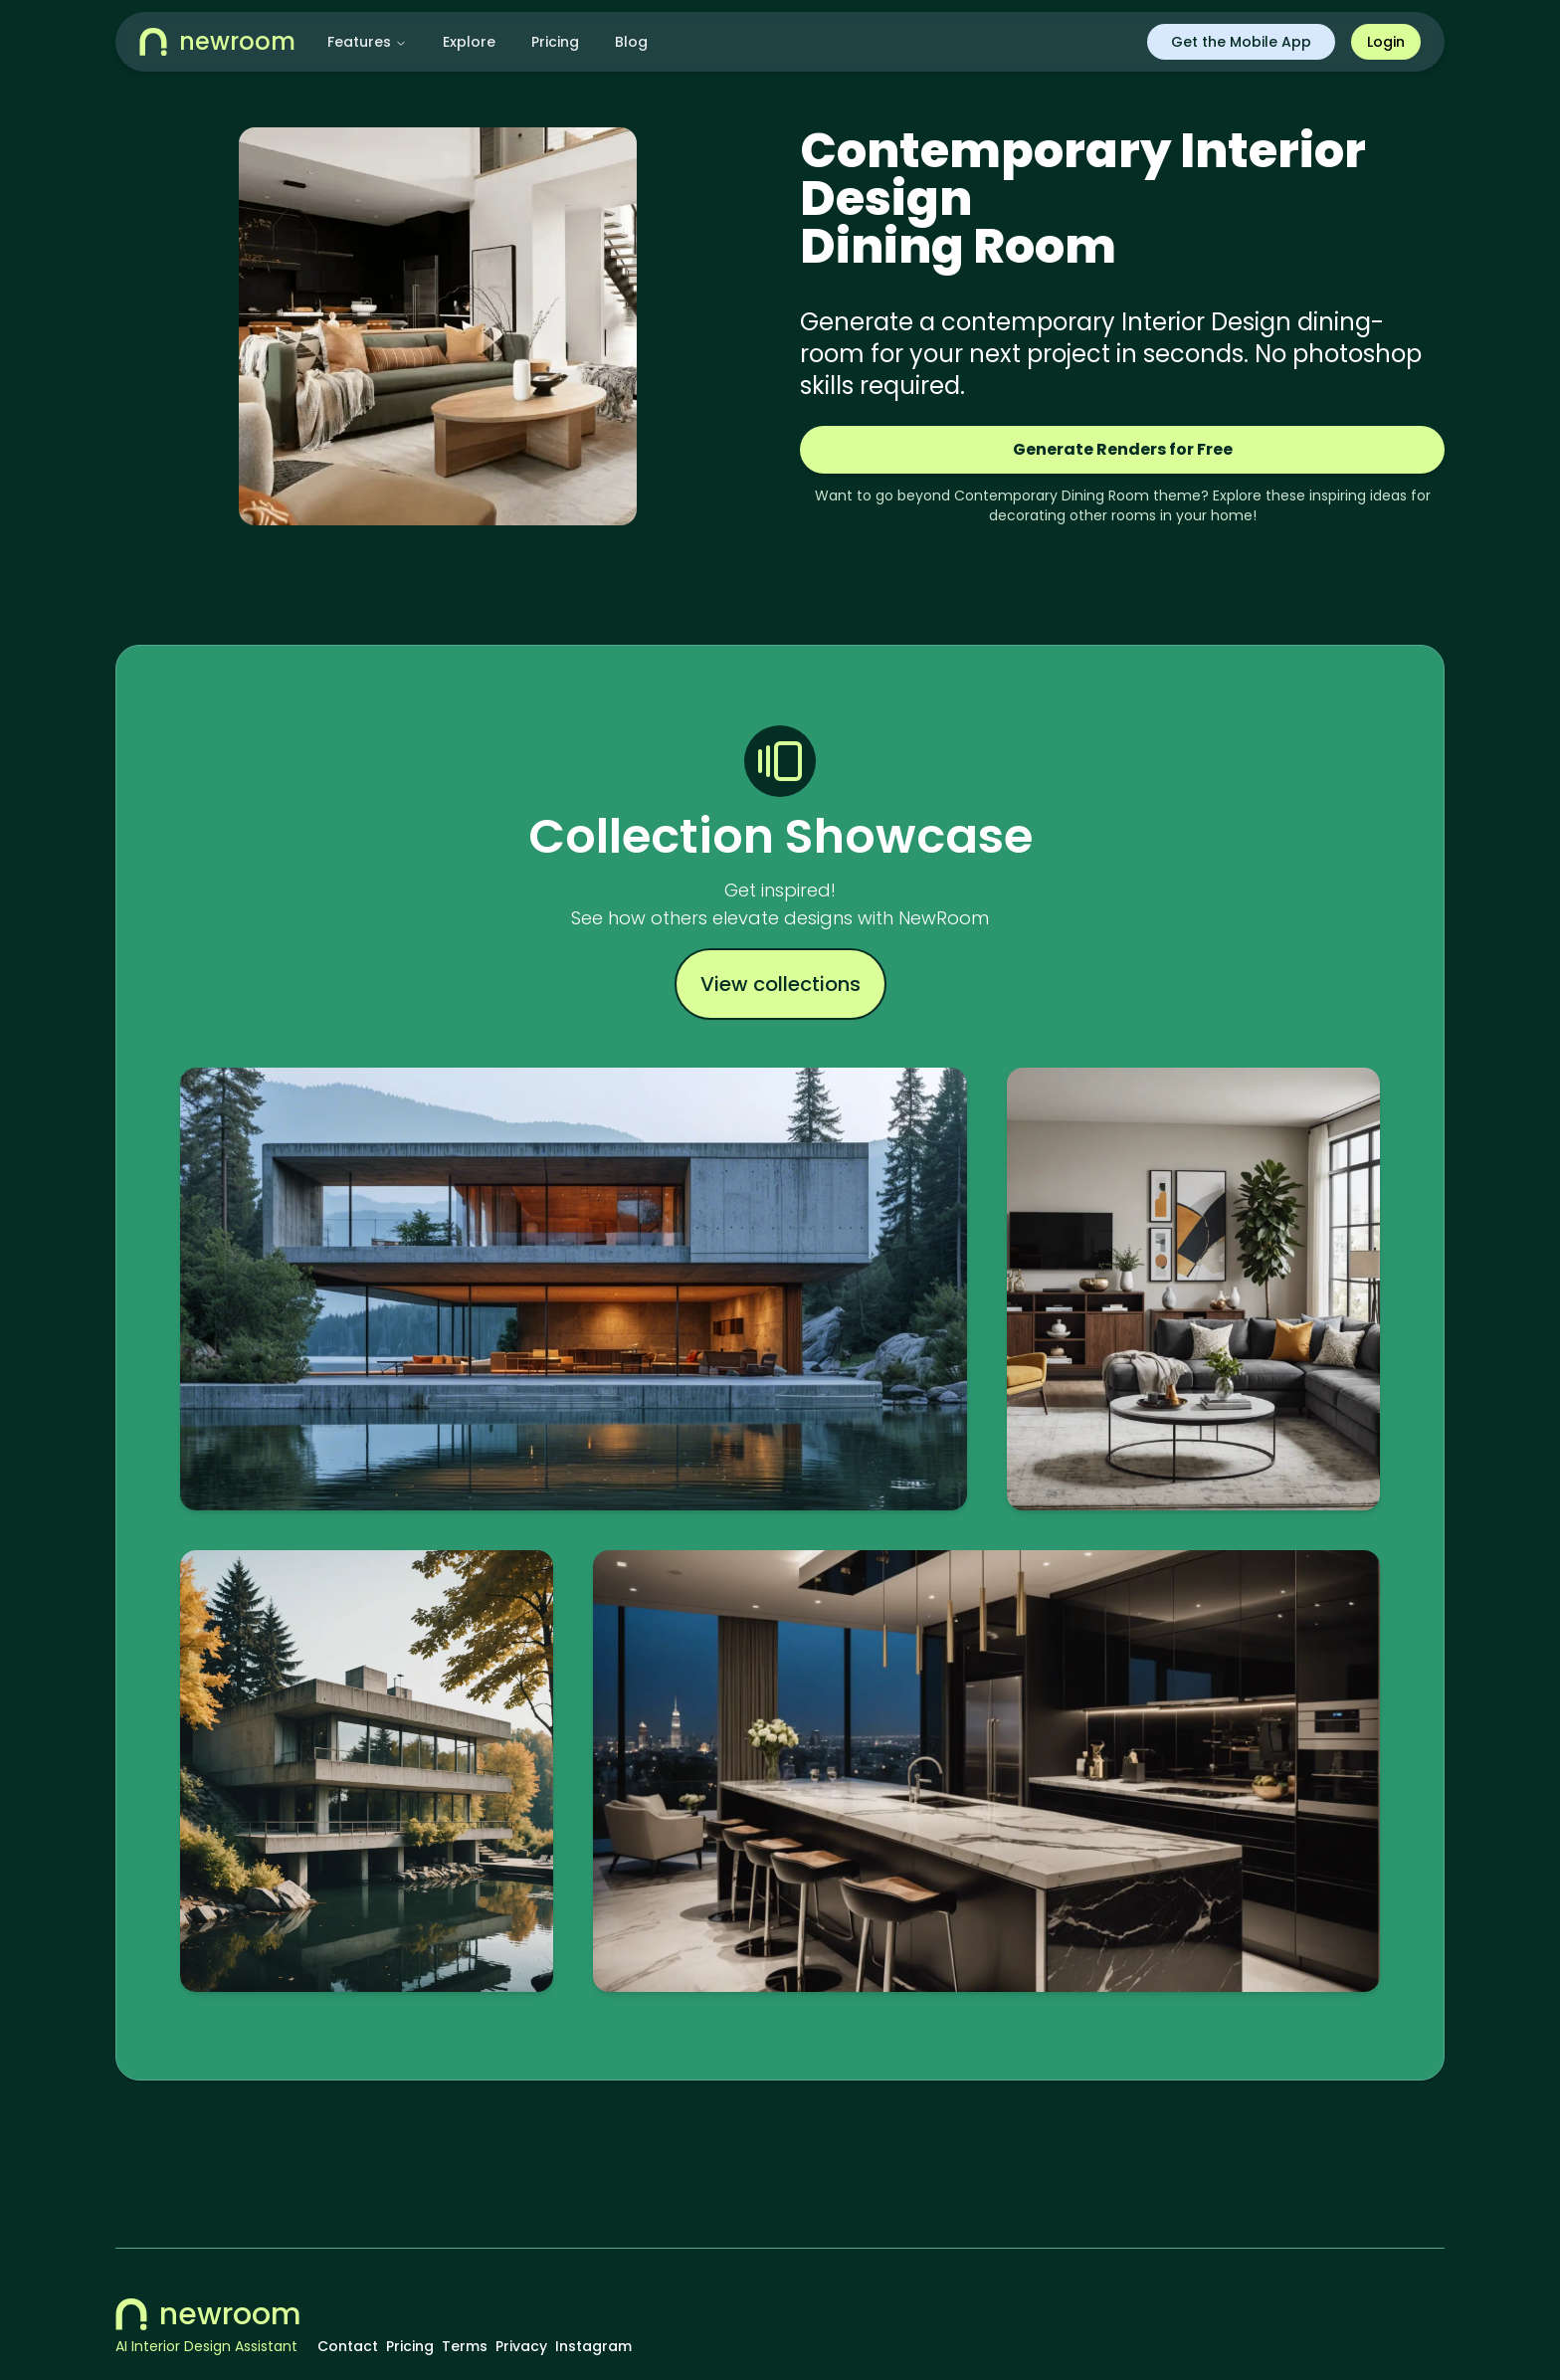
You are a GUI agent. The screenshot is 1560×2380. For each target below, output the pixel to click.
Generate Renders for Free (1123, 449)
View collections (780, 984)
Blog (631, 42)
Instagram (593, 2346)
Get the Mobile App (1241, 42)
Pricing (555, 42)
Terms (465, 2346)
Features (367, 42)
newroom (208, 2314)
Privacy (521, 2346)
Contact (347, 2346)
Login (1386, 42)
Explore (469, 42)
